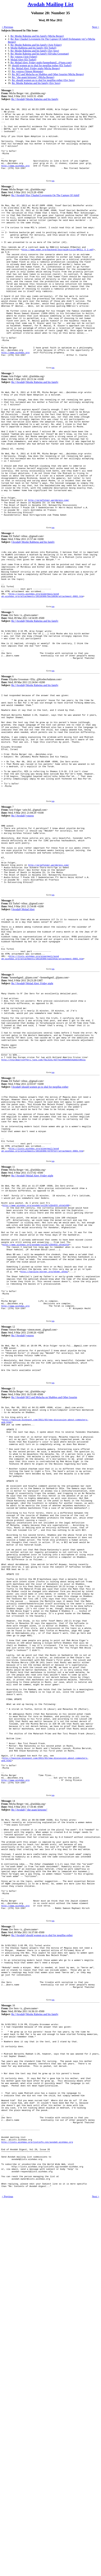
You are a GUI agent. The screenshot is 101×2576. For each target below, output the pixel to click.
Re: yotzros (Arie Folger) (23, 56)
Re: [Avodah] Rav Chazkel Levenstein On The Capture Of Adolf (45, 209)
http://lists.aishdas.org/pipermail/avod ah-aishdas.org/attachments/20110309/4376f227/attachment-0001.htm (42, 1309)
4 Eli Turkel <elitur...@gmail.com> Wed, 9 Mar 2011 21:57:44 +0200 (22, 609)
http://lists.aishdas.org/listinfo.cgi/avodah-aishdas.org (37, 2467)
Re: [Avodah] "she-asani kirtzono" (29, 2080)
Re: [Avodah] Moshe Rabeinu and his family (34, 99)
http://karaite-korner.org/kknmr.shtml (44, 1450)
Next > (95, 27)
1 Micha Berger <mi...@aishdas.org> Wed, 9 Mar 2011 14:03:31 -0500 (23, 95)
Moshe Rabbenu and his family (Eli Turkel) (33, 47)
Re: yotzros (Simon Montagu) (27, 71)
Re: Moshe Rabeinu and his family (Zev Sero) (34, 50)
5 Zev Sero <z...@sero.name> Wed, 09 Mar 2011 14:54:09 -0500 (22, 699)
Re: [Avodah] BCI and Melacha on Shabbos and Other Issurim (44, 1591)
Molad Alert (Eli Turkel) (23, 59)
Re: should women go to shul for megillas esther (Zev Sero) (43, 80)
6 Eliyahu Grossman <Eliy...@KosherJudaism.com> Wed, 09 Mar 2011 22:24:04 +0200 (31, 770)
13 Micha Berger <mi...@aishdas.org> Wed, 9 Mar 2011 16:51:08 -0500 (23, 1586)
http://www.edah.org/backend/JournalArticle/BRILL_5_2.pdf (57, 273)
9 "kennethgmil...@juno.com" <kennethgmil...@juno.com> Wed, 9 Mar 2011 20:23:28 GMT (35, 1112)
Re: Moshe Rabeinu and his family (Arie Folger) (36, 44)
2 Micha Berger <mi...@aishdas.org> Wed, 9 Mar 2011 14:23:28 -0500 (23, 204)
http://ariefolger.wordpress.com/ (48, 568)
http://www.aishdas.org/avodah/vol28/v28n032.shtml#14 (36, 1417)
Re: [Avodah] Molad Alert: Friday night (32, 1116)
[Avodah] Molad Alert (23, 1033)
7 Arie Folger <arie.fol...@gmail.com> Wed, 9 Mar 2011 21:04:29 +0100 (24, 921)
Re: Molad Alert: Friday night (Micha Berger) (36, 68)
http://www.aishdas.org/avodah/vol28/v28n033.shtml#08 (36, 1370)
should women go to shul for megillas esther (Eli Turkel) (41, 65)
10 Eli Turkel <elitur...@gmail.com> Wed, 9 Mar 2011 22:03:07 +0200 (22, 1230)
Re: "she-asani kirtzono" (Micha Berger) (33, 77)
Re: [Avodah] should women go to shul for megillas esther (42, 2225)
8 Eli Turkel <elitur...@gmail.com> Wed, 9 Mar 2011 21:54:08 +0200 (22, 1028)
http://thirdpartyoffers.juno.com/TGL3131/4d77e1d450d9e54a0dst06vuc (43, 1206)
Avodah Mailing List (50, 4)
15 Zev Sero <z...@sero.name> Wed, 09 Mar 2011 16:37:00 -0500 (22, 2221)
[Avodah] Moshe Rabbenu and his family (33, 614)
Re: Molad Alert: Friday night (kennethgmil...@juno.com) (40, 62)
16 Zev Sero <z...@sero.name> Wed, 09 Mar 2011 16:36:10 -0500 (22, 2310)
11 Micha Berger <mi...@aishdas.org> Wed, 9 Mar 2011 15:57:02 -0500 (23, 1331)
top (52, 194)
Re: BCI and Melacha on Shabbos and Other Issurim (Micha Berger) (48, 74)
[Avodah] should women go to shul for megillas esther (39, 1235)
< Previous (7, 27)
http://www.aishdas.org (15, 177)
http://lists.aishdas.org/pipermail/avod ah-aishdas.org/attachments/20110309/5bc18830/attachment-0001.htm (42, 677)
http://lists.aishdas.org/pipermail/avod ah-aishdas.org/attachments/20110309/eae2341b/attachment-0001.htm (42, 1089)
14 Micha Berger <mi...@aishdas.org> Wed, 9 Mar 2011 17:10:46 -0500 (23, 2076)
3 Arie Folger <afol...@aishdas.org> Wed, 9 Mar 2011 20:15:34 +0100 (23, 423)
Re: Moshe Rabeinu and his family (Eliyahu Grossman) (39, 53)
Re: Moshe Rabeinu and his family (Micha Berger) (37, 36)
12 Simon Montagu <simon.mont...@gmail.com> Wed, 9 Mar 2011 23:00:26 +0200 (29, 1518)
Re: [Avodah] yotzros (22, 926)
